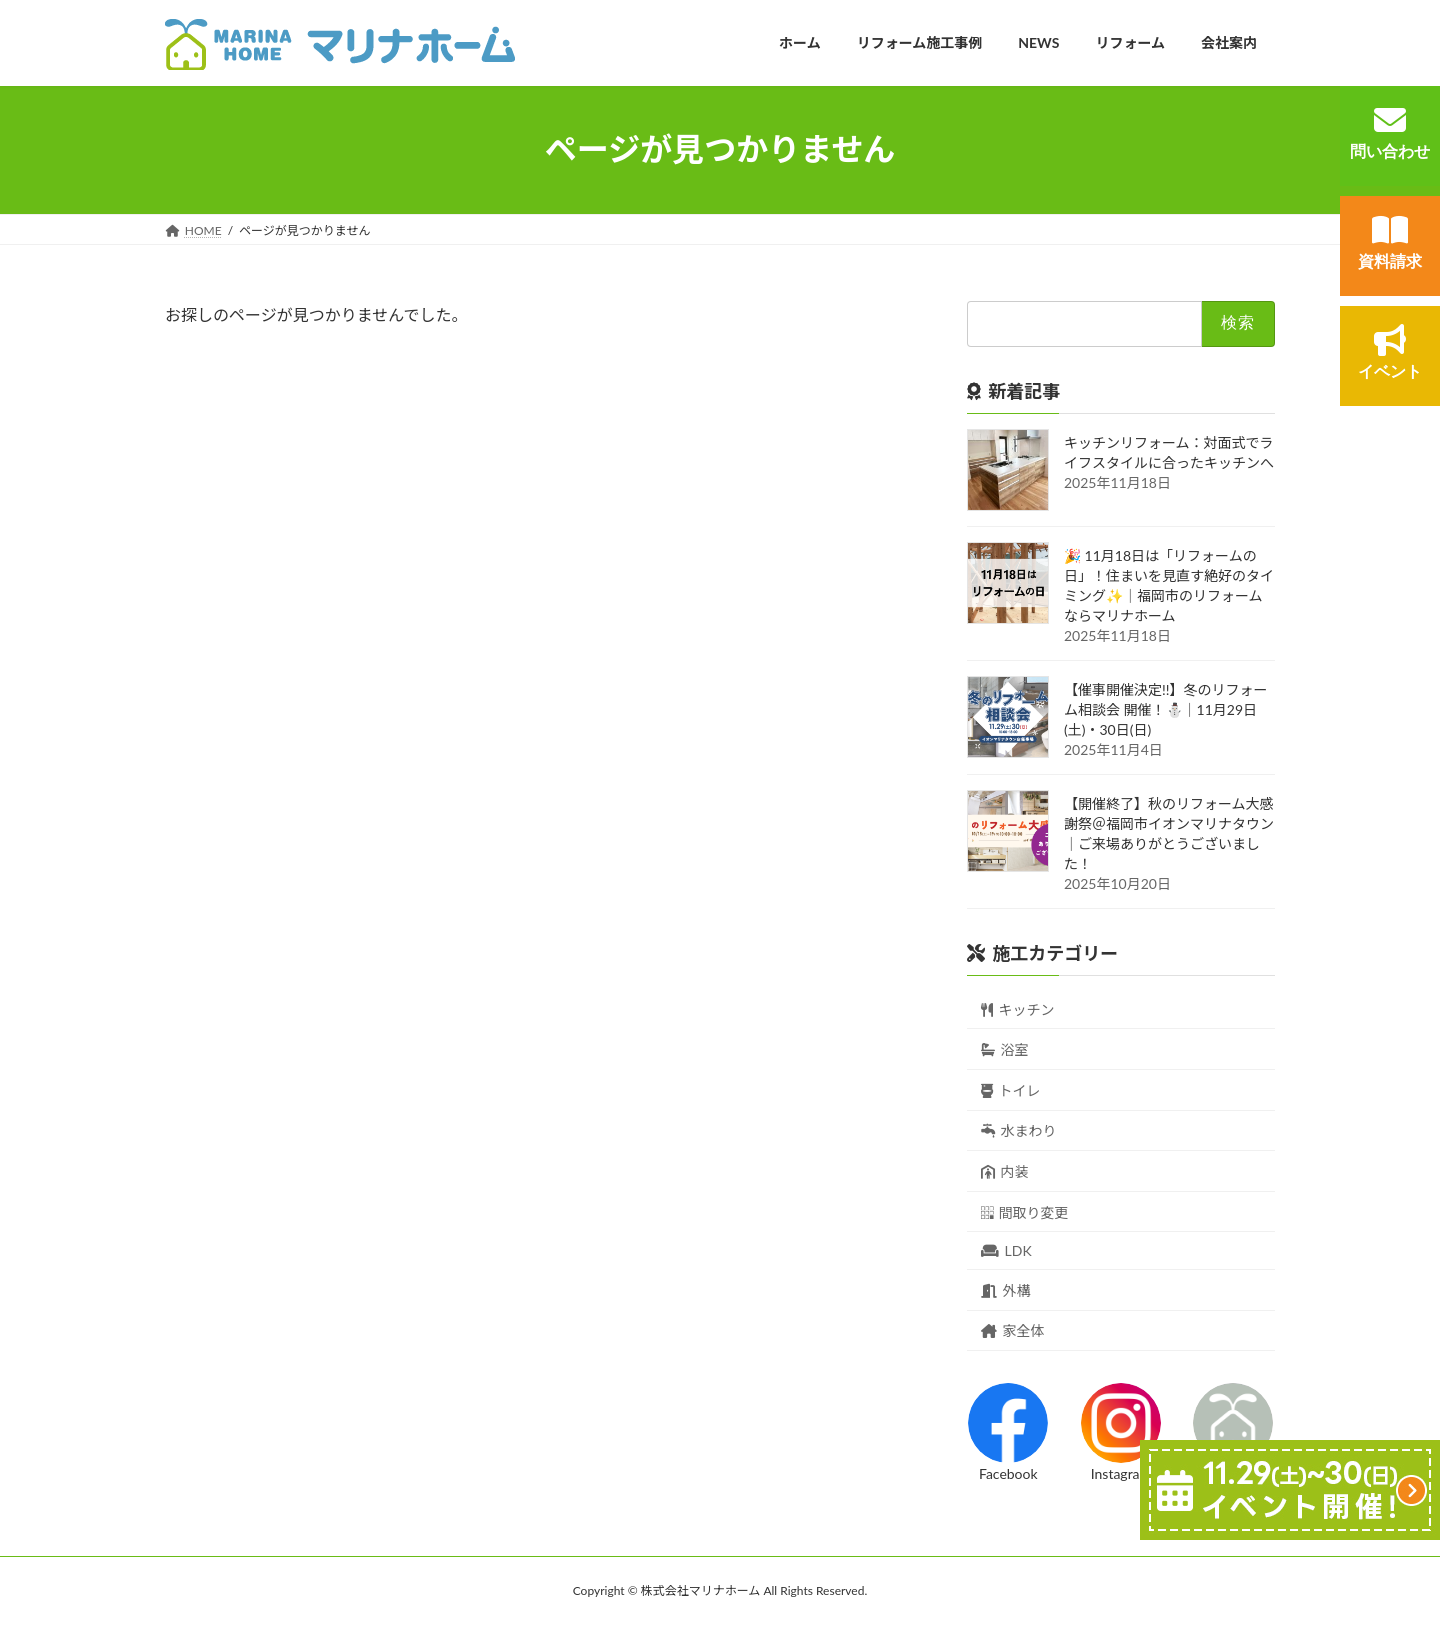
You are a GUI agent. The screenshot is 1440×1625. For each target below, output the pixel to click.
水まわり (1019, 1130)
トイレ (1011, 1089)
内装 (1005, 1171)
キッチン (1018, 1008)
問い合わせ (1390, 132)
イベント (1390, 352)
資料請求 (1390, 242)
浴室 (1005, 1049)
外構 (1006, 1289)
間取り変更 (1025, 1211)
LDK (1006, 1250)
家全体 (1013, 1330)
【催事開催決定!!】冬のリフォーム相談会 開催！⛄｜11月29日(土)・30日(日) (1166, 708)
